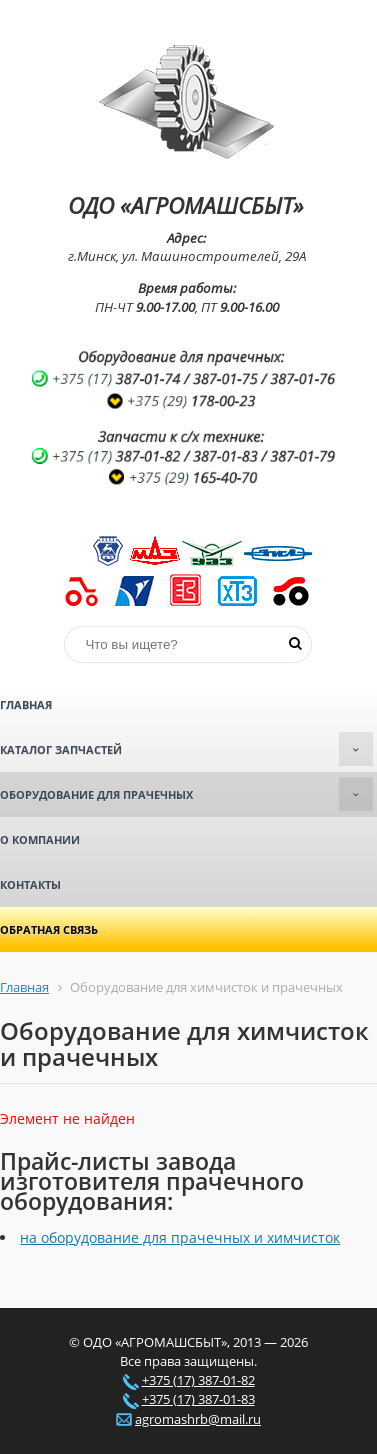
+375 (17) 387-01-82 (198, 1380)
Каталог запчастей (186, 749)
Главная (26, 704)
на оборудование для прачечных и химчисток (180, 1237)
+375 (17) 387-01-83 (198, 1399)
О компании (40, 839)
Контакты (30, 884)
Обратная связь (49, 929)
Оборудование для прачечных (186, 794)
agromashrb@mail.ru (198, 1419)
